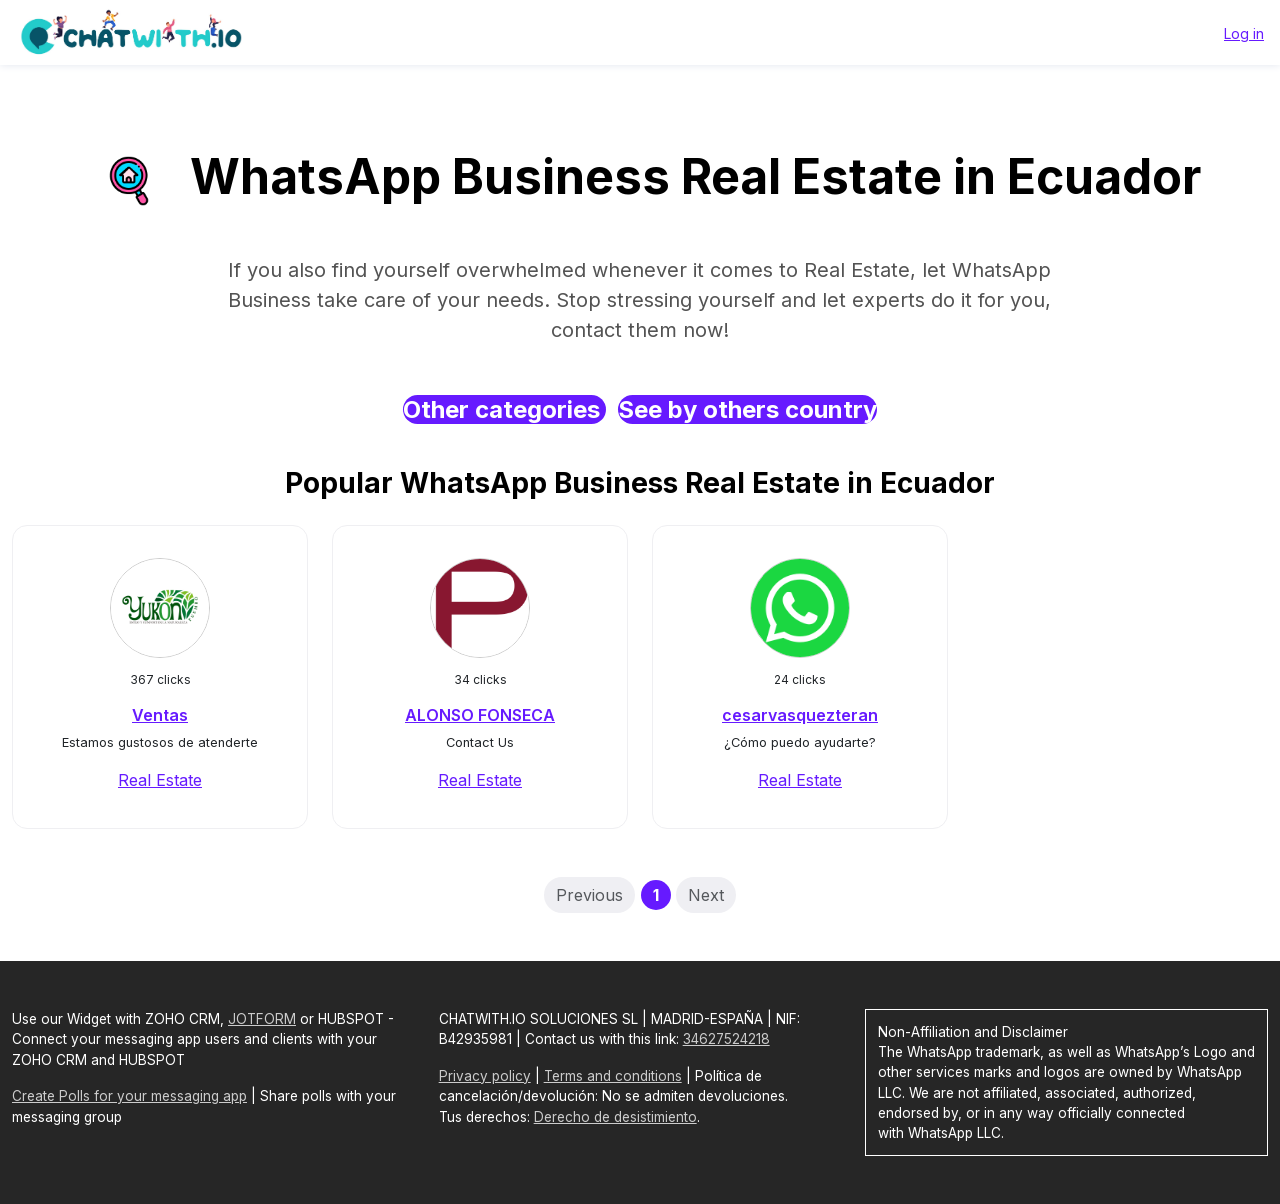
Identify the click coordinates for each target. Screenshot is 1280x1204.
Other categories (504, 409)
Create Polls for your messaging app (129, 1096)
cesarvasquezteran (800, 715)
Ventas (160, 715)
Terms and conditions (613, 1076)
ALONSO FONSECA (480, 715)
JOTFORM (262, 1019)
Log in (1244, 33)
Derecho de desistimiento (615, 1117)
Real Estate (160, 780)
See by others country (747, 409)
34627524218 (726, 1039)
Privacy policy (485, 1076)
